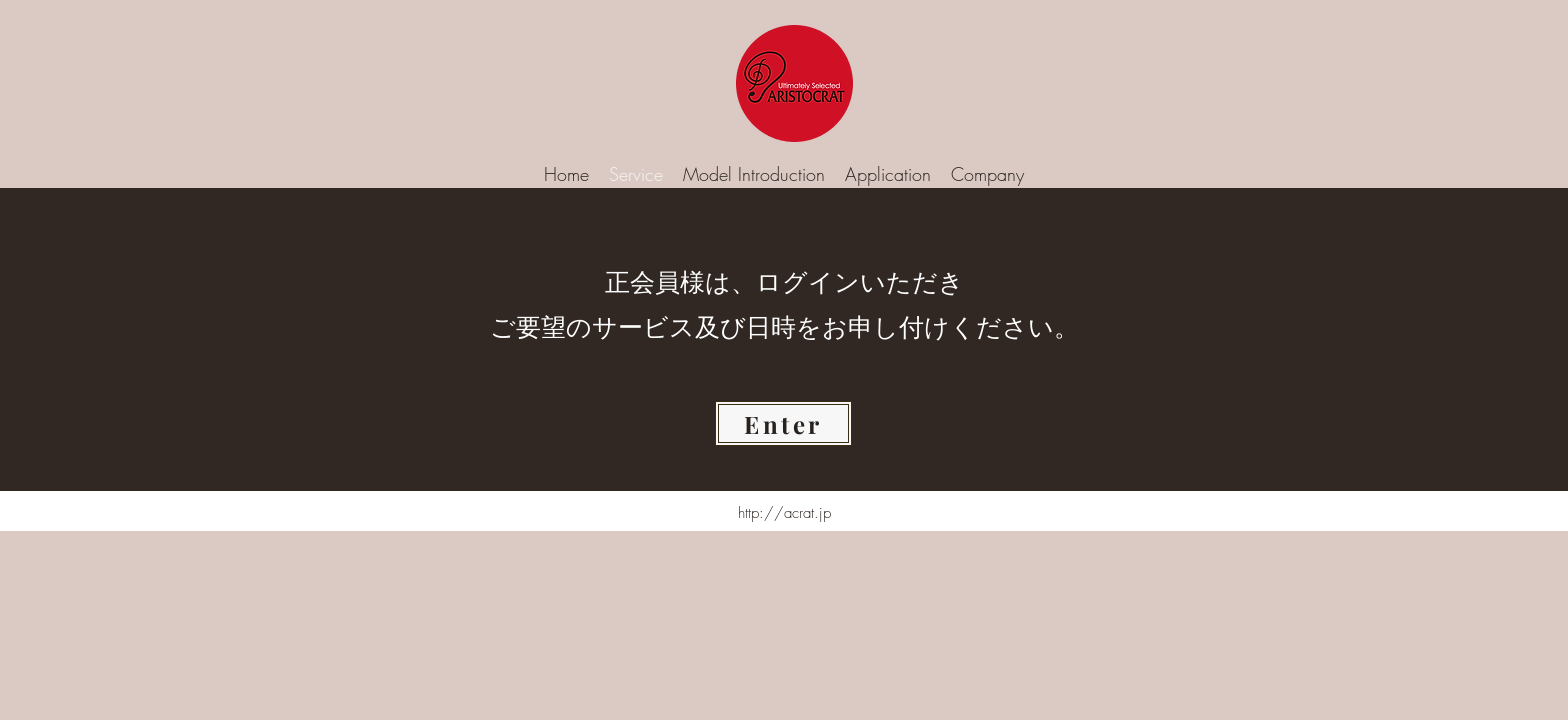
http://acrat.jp (784, 513)
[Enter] (783, 423)
